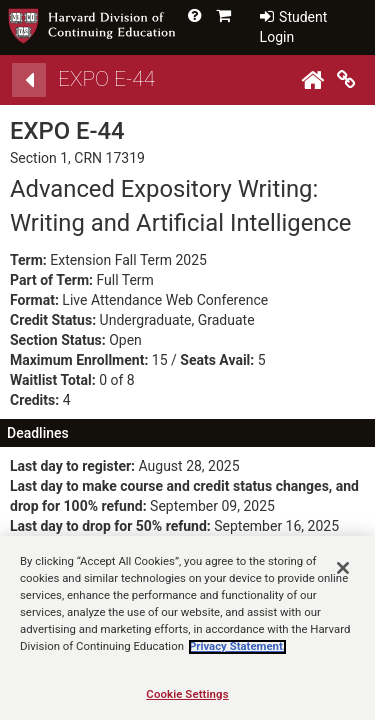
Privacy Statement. (237, 661)
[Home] (312, 80)
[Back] (29, 80)
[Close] (343, 582)
